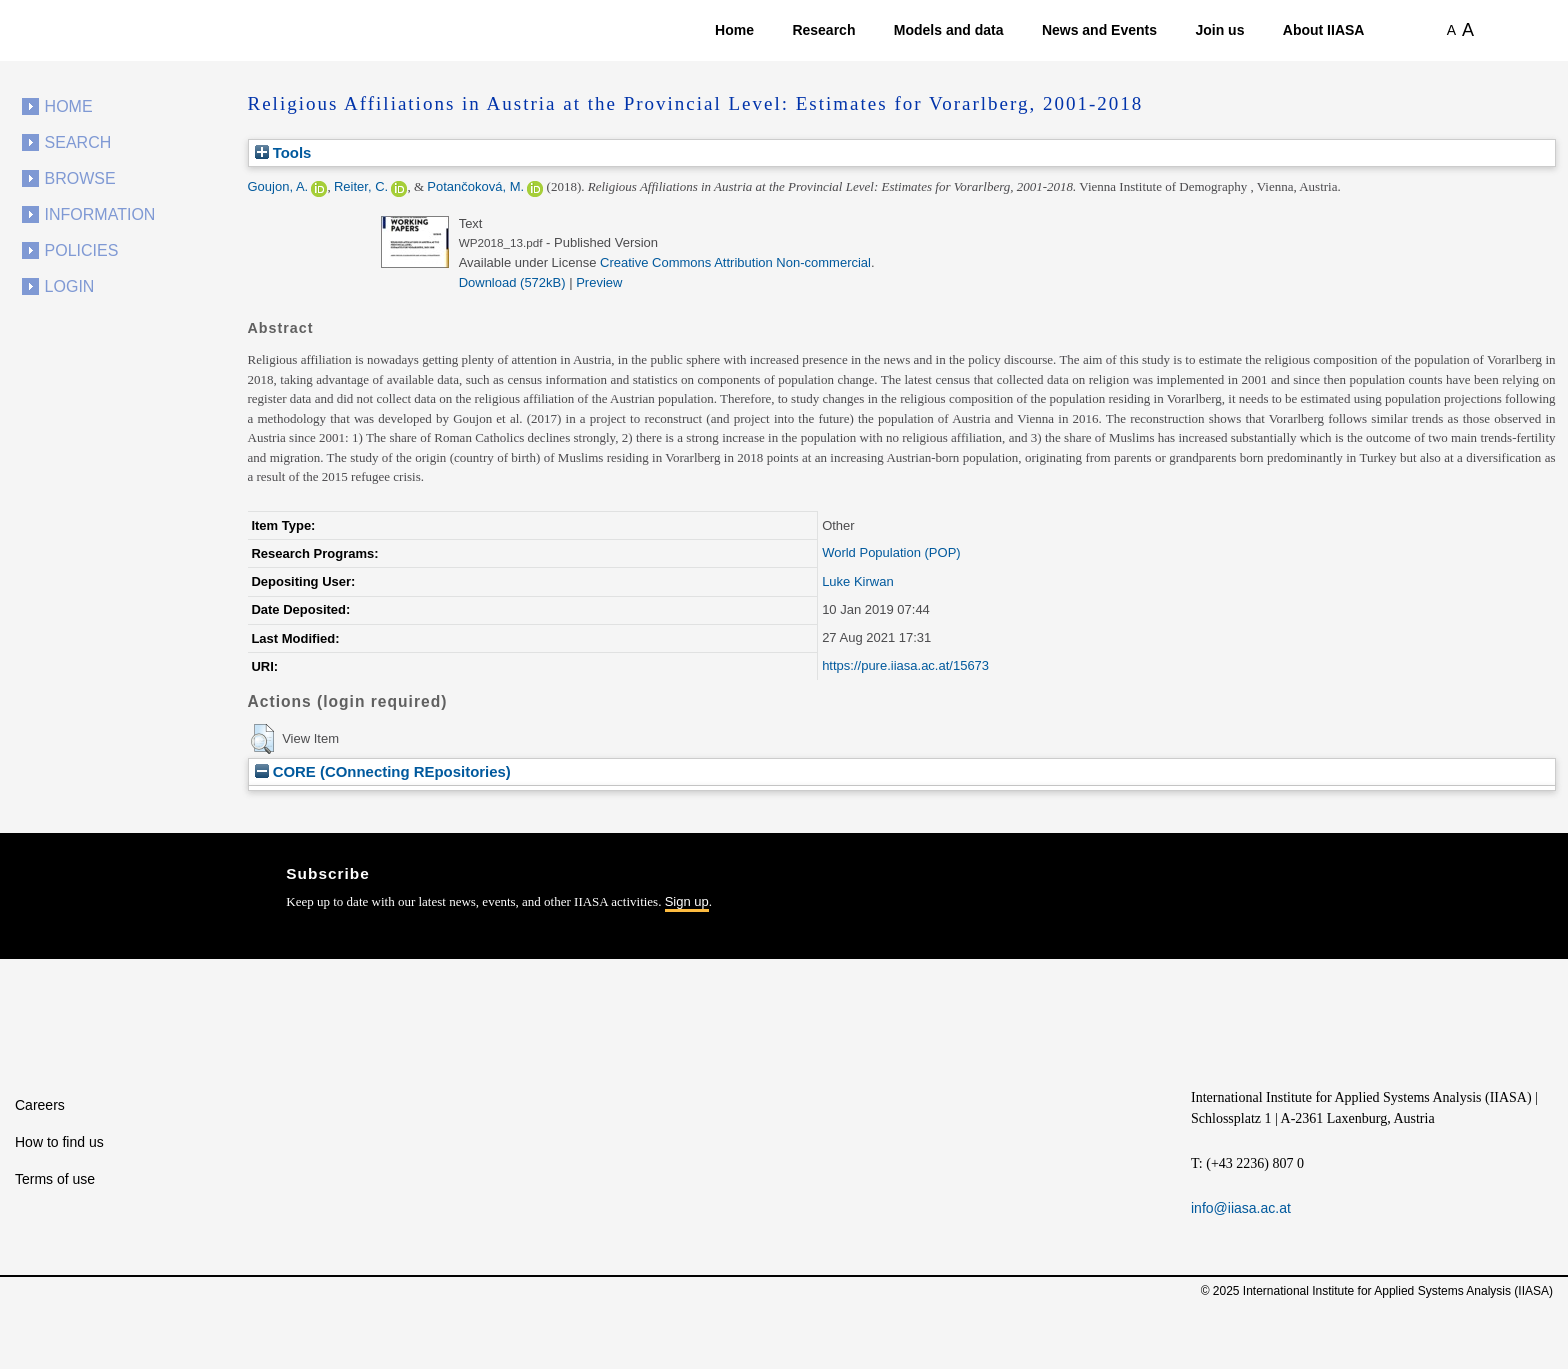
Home (734, 30)
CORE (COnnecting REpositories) (383, 771)
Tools (283, 152)
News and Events (1099, 30)
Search (78, 142)
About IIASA (1324, 30)
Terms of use (55, 1179)
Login (70, 286)
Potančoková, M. (475, 186)
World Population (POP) (891, 552)
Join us (1219, 30)
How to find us (59, 1142)
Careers (40, 1105)
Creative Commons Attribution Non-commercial (735, 262)
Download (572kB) (512, 282)
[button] (262, 739)
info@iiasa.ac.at (1241, 1208)
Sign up (687, 901)
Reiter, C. (361, 186)
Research (823, 30)
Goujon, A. (278, 186)
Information (100, 214)
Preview (599, 282)
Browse (80, 178)
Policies (82, 250)
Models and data (949, 30)
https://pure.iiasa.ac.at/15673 (905, 665)
